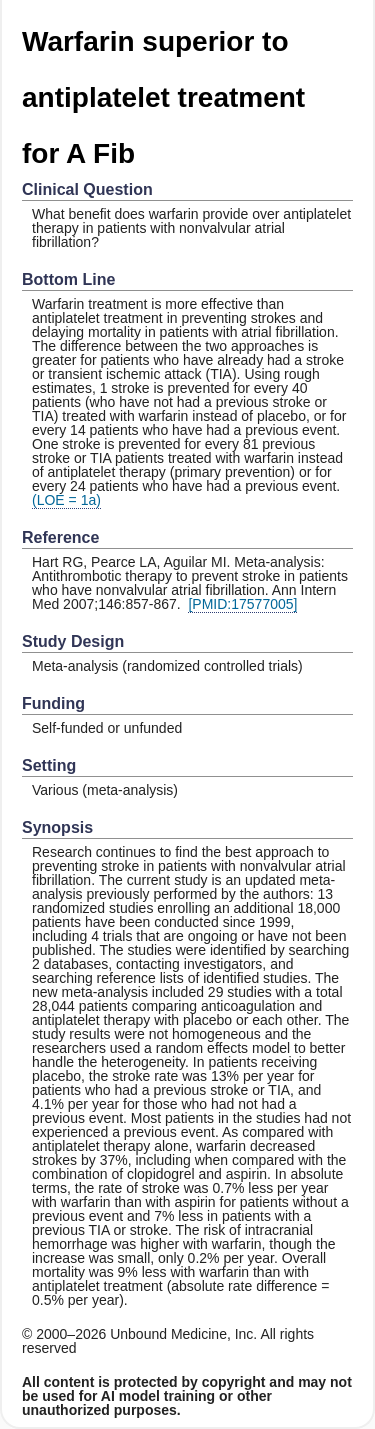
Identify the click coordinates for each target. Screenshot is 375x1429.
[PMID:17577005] (242, 604)
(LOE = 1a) (66, 500)
